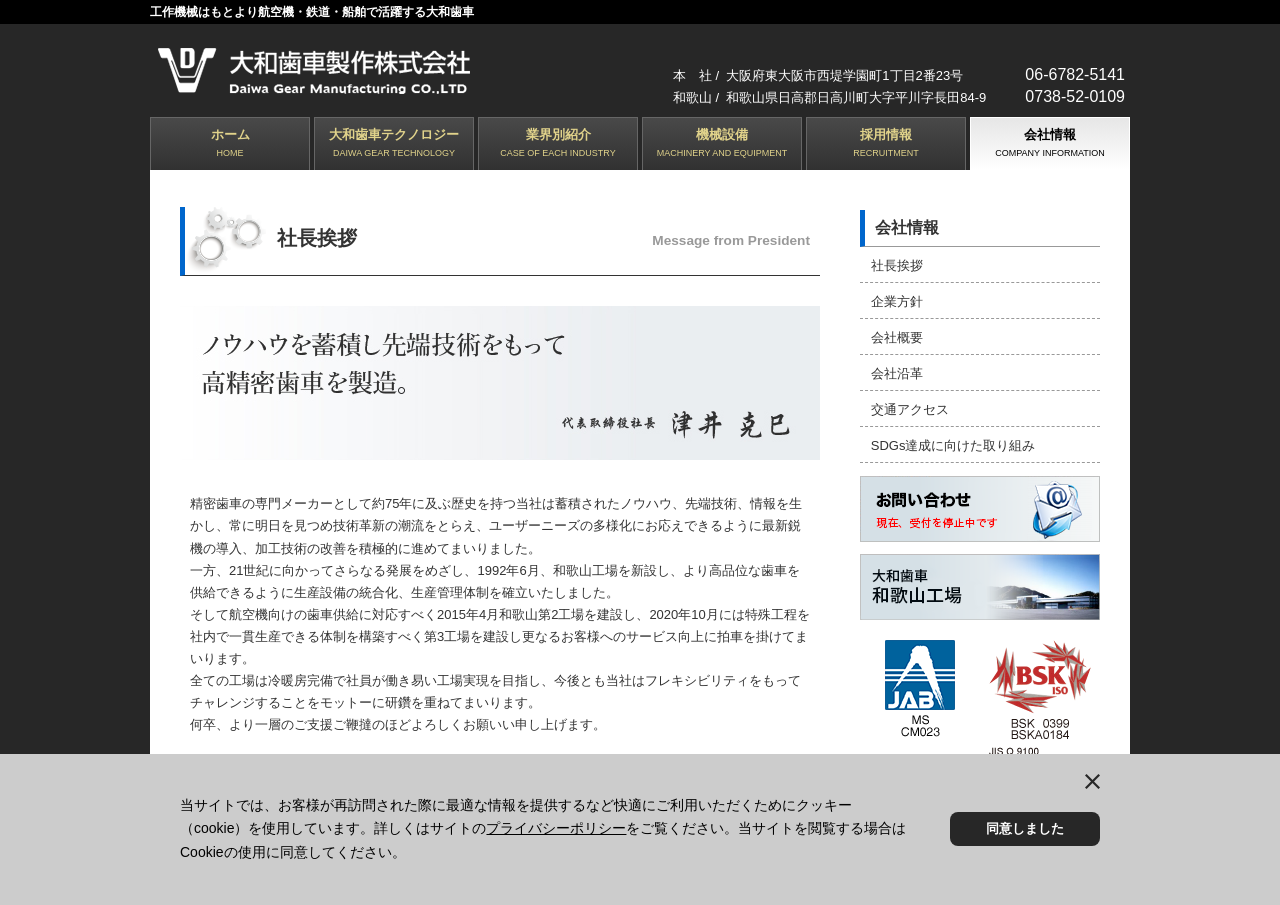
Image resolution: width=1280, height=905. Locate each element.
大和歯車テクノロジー (394, 144)
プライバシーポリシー (556, 828)
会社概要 (896, 334)
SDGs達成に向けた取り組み (952, 440)
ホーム (230, 144)
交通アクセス (909, 404)
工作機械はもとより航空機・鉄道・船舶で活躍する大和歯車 (312, 12)
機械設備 (722, 144)
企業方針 (896, 299)
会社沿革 (896, 369)
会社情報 (1050, 144)
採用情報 (886, 144)
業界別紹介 (558, 144)
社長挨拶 (896, 264)
